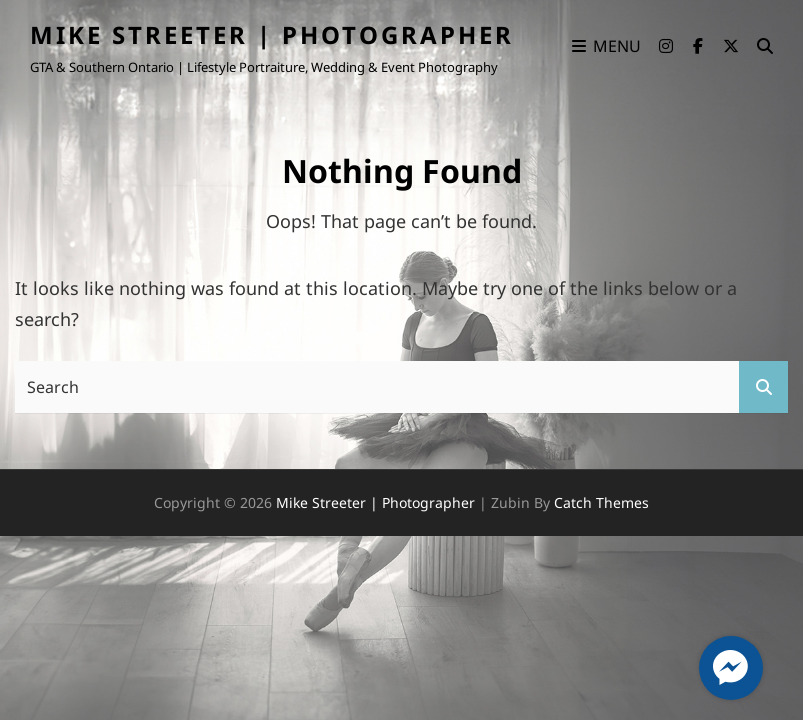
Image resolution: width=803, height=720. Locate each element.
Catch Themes (601, 502)
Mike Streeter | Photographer (272, 34)
